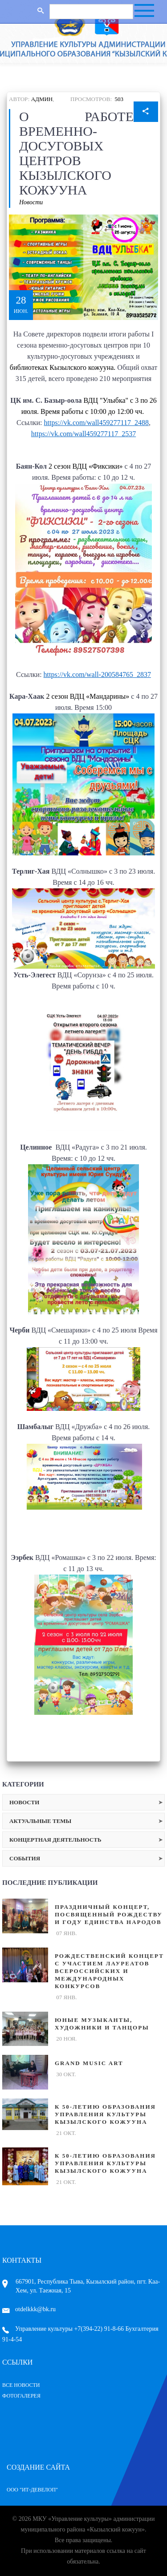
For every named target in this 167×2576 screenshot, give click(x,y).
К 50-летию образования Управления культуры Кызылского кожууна (105, 2114)
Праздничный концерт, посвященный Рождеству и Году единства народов (109, 1914)
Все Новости (21, 2385)
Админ (42, 99)
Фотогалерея (21, 2396)
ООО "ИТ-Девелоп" (32, 2490)
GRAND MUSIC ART (89, 2063)
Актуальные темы (40, 1821)
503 (119, 99)
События (24, 1858)
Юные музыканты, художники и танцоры (102, 2024)
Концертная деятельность (55, 1839)
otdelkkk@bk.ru (29, 2309)
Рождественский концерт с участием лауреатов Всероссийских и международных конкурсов (109, 1970)
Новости (31, 202)
